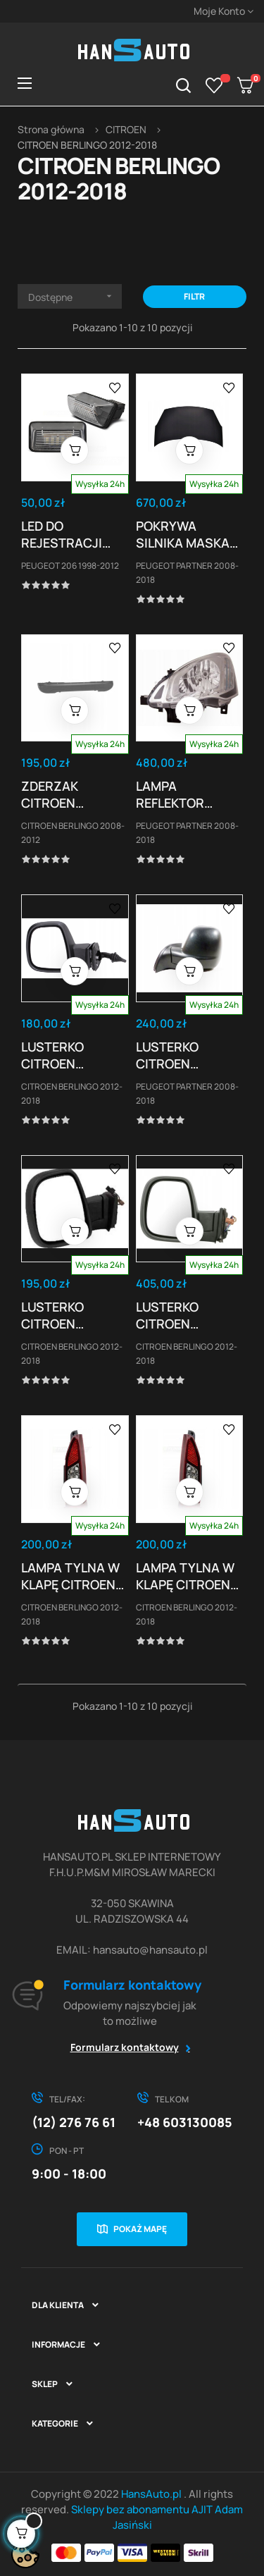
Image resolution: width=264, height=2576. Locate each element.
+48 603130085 (184, 2122)
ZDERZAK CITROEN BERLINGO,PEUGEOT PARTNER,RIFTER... (75, 794)
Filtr (194, 296)
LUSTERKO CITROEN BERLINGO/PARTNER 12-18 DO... (75, 1315)
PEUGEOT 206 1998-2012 (70, 566)
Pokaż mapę (140, 2229)
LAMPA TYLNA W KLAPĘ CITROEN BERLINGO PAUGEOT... (70, 1576)
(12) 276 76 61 (73, 2122)
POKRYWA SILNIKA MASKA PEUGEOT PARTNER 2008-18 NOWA (184, 534)
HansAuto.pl (152, 2493)
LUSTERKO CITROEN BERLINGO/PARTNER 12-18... (190, 1055)
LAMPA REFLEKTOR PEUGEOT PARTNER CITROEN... (170, 794)
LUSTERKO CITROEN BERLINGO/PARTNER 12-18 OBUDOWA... (75, 1055)
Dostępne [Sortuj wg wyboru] (75, 296)
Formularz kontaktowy (124, 2047)
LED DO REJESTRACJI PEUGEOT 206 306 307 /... (62, 534)
